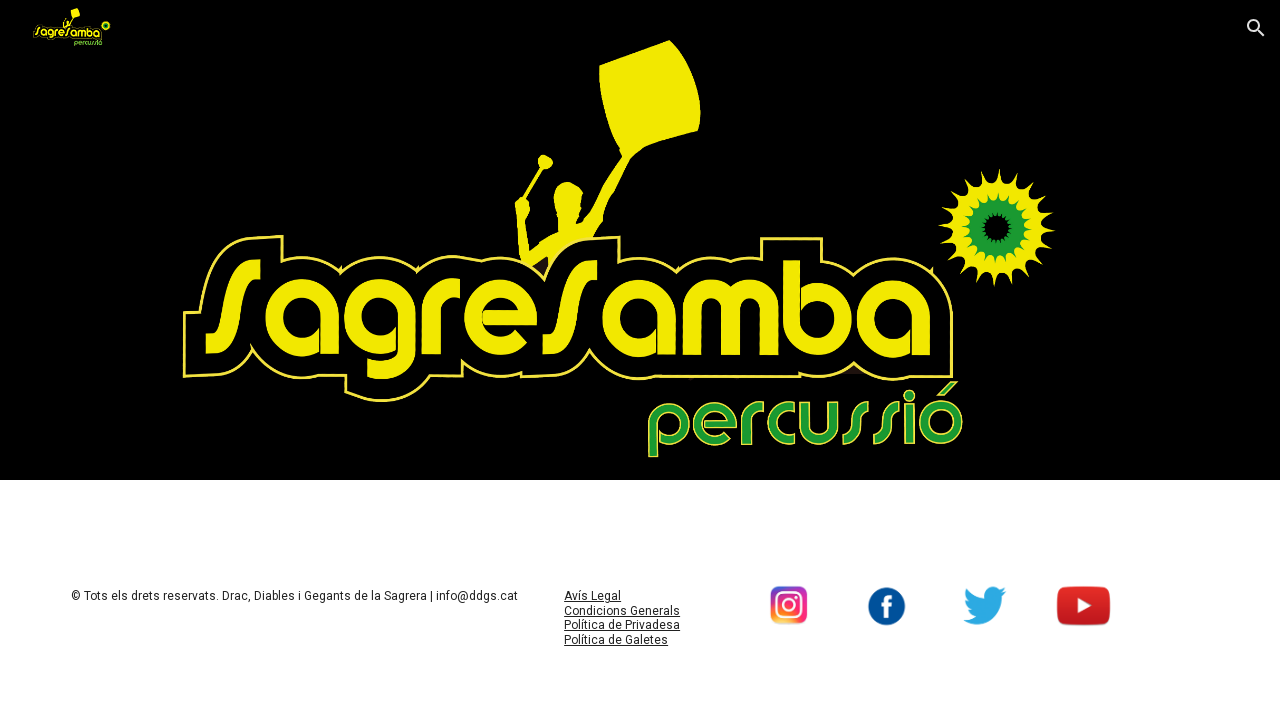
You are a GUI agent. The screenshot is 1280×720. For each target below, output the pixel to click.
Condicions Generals (622, 611)
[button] (1256, 28)
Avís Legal (592, 596)
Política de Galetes (616, 640)
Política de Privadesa (622, 625)
